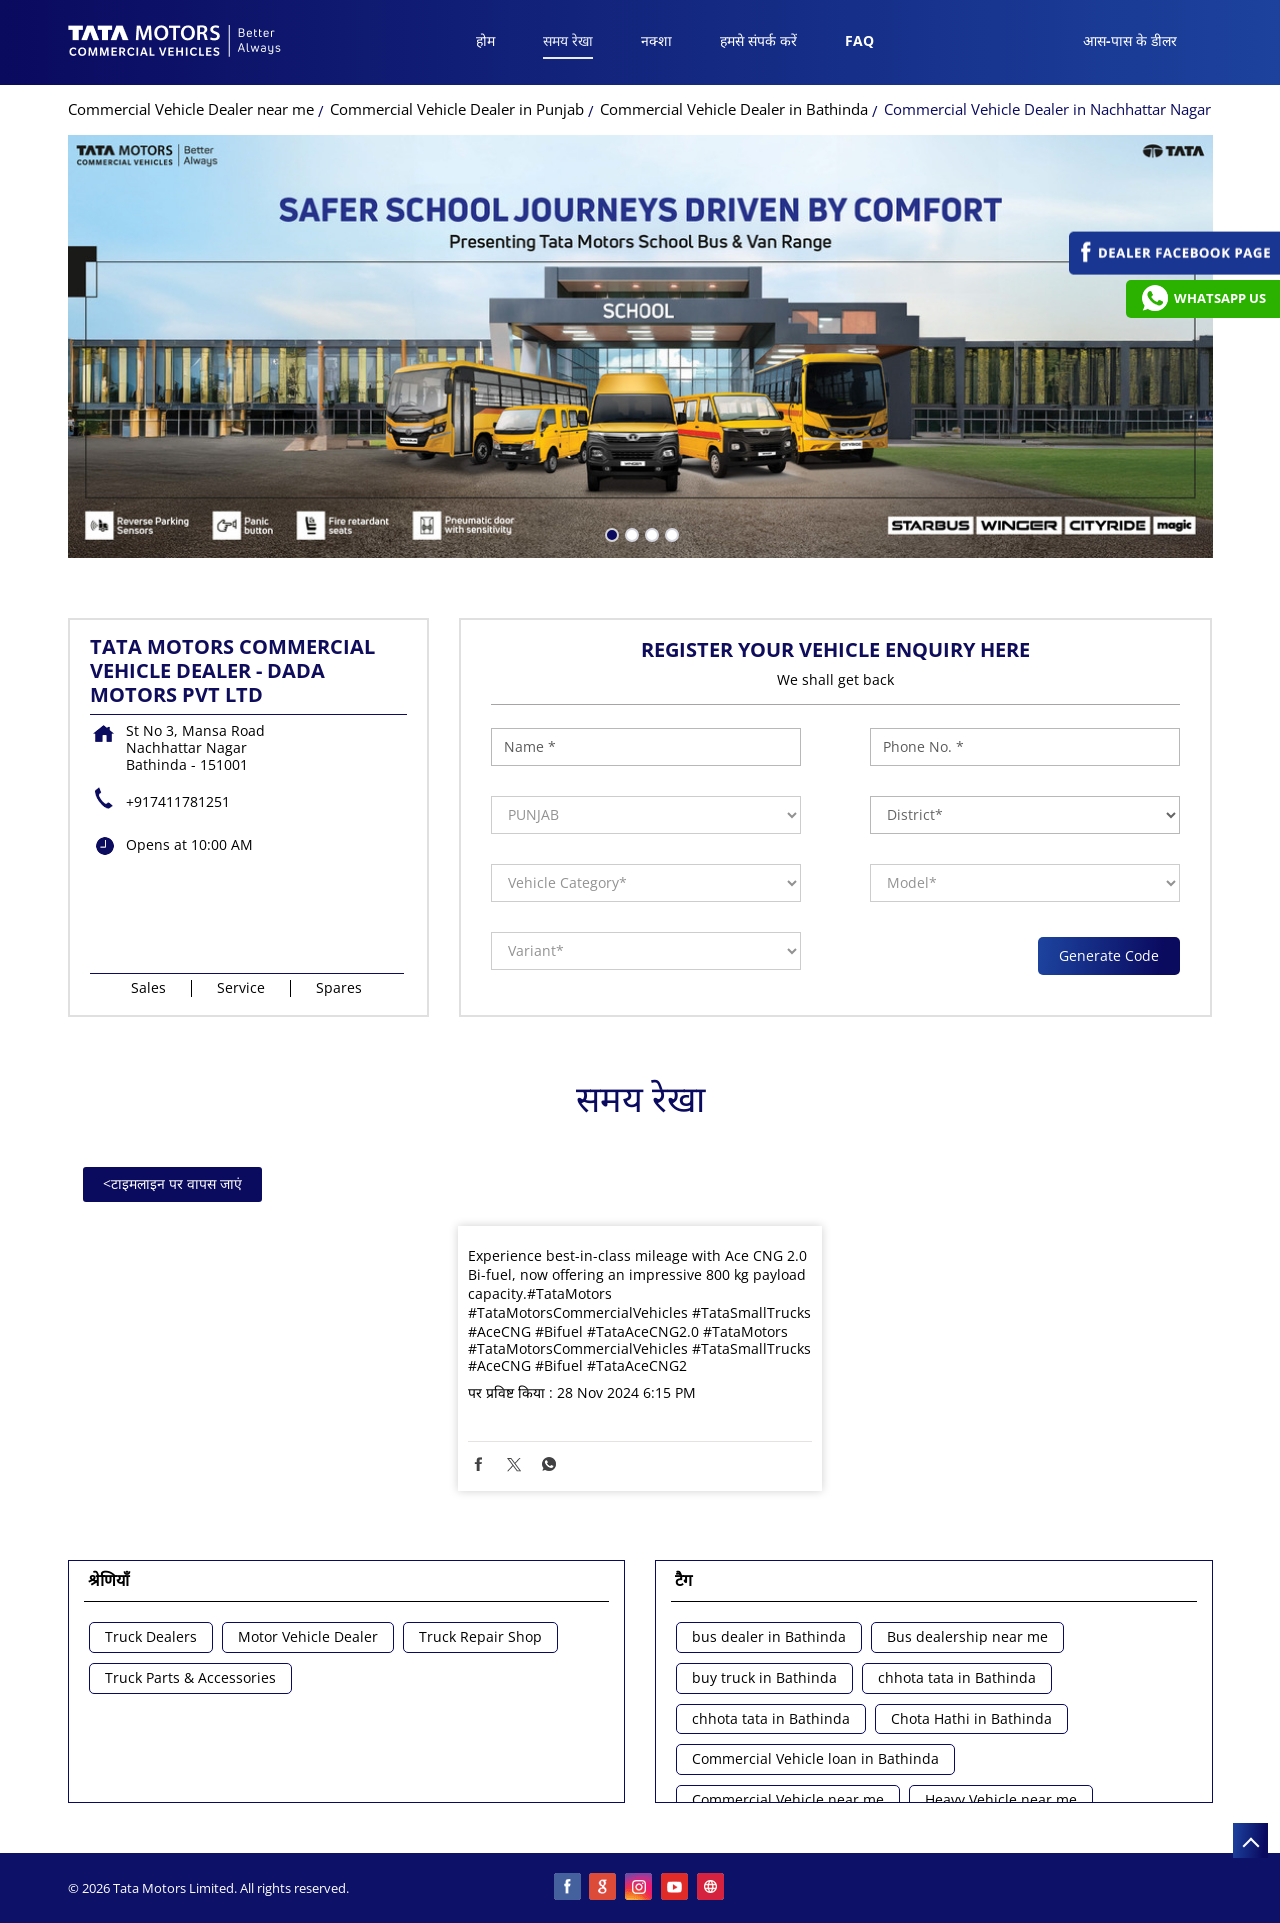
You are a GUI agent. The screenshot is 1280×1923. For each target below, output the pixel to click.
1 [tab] (610, 533)
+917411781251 (178, 801)
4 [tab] (670, 533)
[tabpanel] (640, 346)
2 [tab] (630, 533)
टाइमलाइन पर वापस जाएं (172, 1183)
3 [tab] (650, 533)
